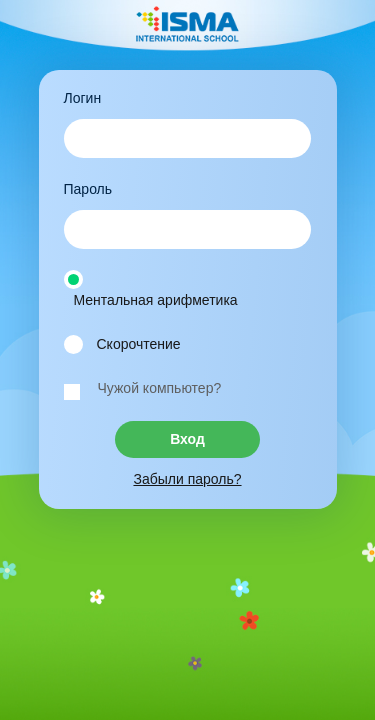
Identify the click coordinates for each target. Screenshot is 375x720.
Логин (83, 98)
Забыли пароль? (187, 479)
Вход (187, 439)
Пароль (88, 189)
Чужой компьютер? (160, 388)
